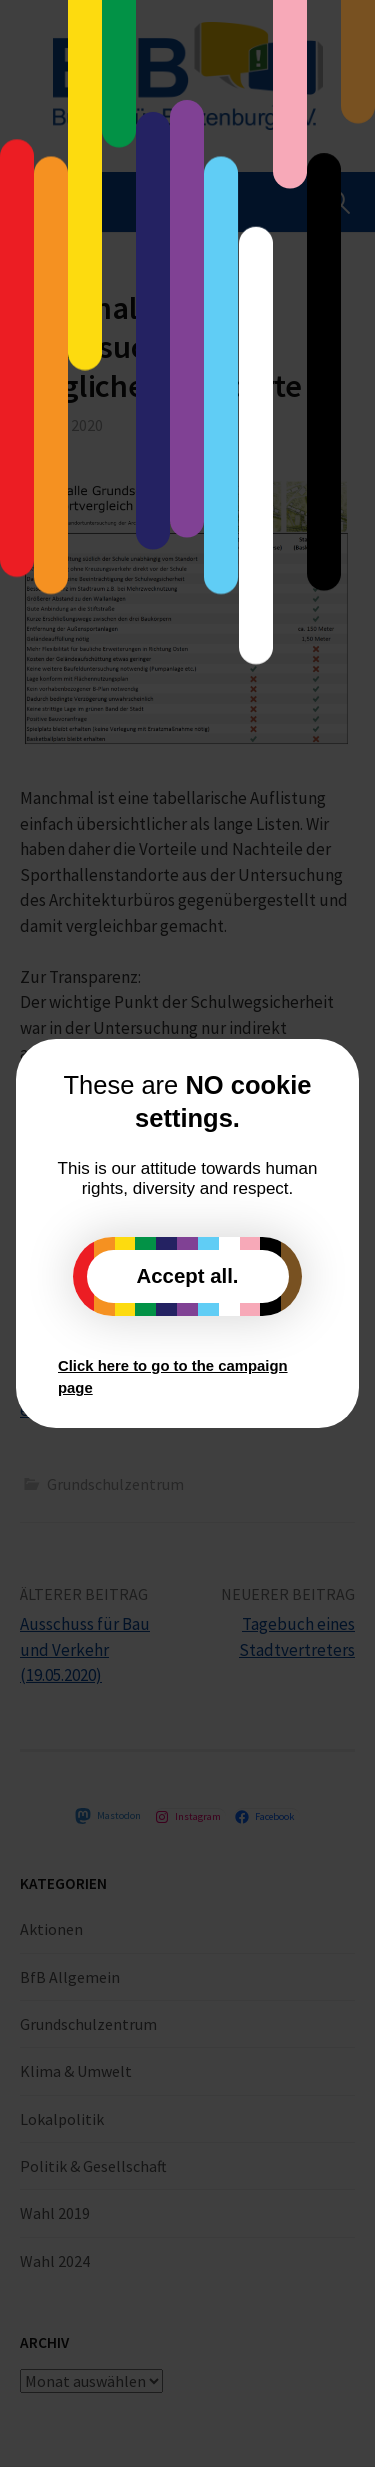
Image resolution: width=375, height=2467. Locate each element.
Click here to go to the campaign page (173, 1377)
